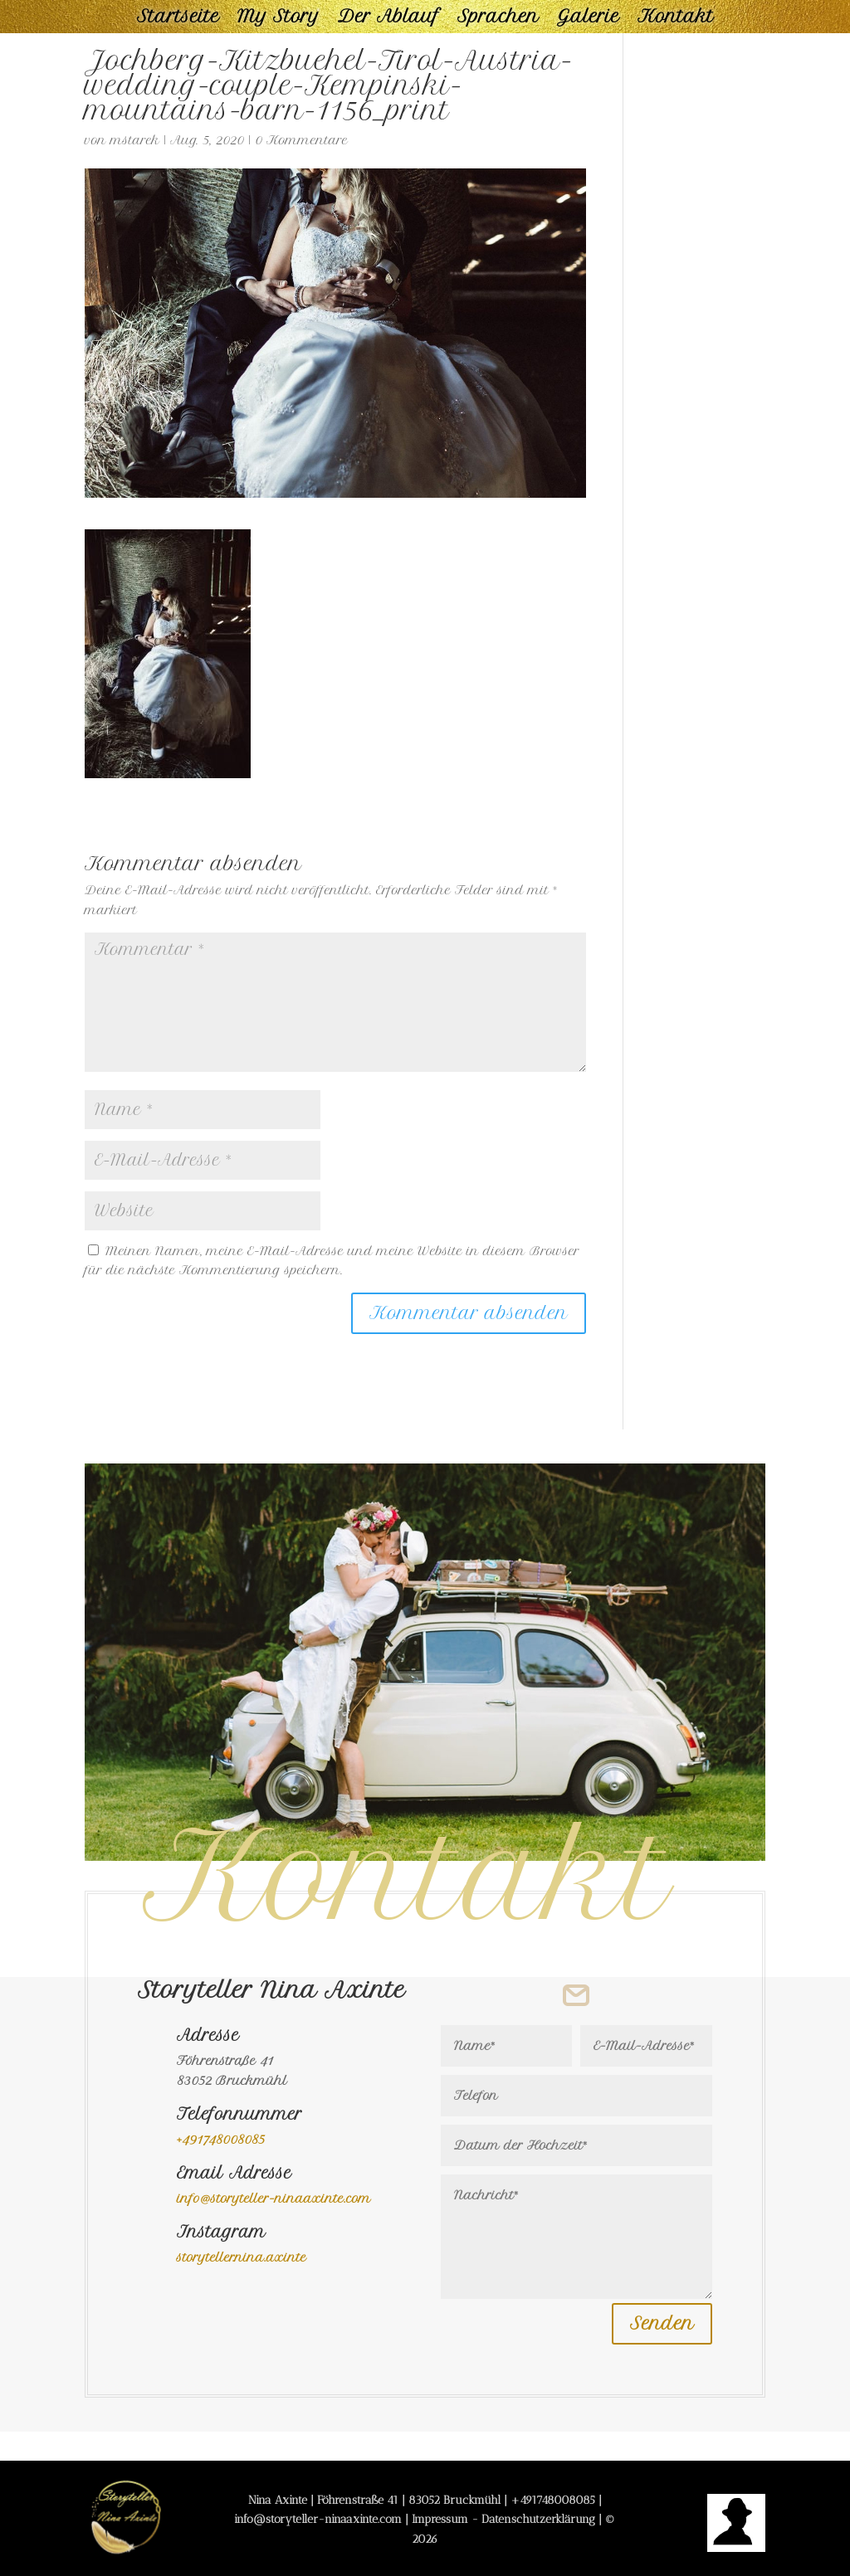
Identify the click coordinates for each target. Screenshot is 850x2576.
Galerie (588, 19)
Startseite (178, 19)
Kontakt (676, 19)
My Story (278, 19)
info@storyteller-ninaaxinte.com (274, 2198)
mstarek (134, 140)
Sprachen (498, 19)
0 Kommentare (301, 140)
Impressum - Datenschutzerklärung (503, 2519)
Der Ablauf (388, 19)
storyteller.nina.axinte (241, 2257)
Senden (662, 2323)
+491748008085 (552, 2500)
